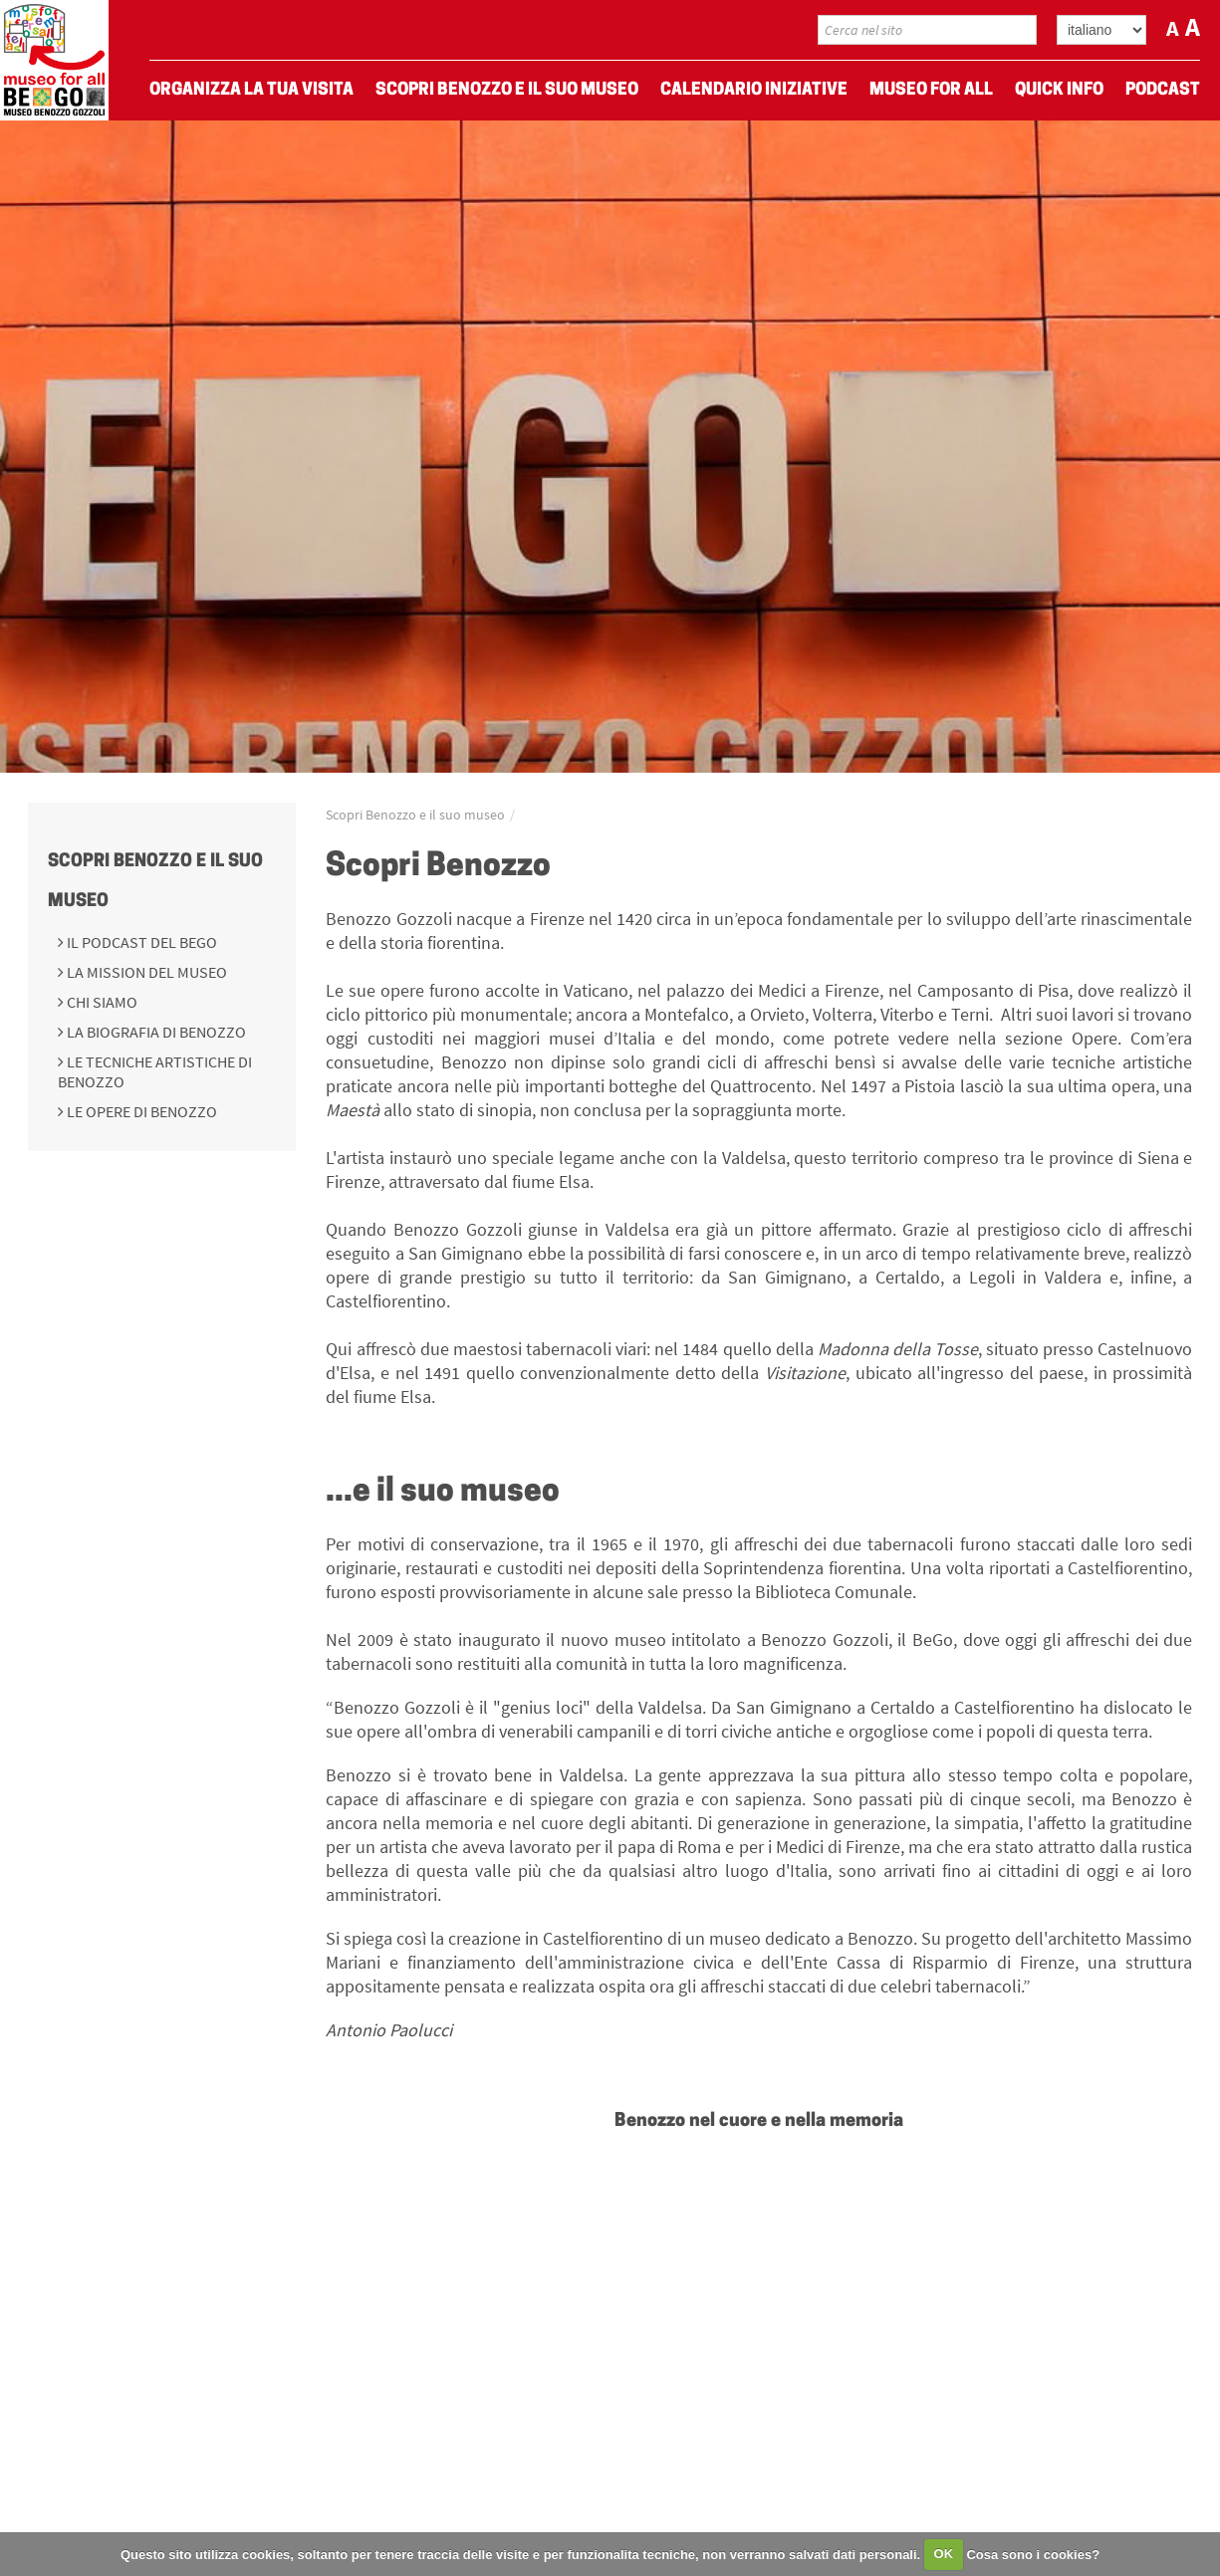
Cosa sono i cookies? (1032, 2553)
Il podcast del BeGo (140, 942)
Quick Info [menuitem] (1059, 90)
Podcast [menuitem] (1162, 90)
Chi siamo (100, 1002)
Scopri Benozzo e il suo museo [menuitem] (506, 90)
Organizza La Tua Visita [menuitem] (251, 90)
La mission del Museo (145, 972)
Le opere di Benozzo (140, 1111)
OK (944, 2553)
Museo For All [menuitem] (931, 90)
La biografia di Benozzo (155, 1032)
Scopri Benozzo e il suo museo (415, 814)
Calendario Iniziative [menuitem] (754, 90)
